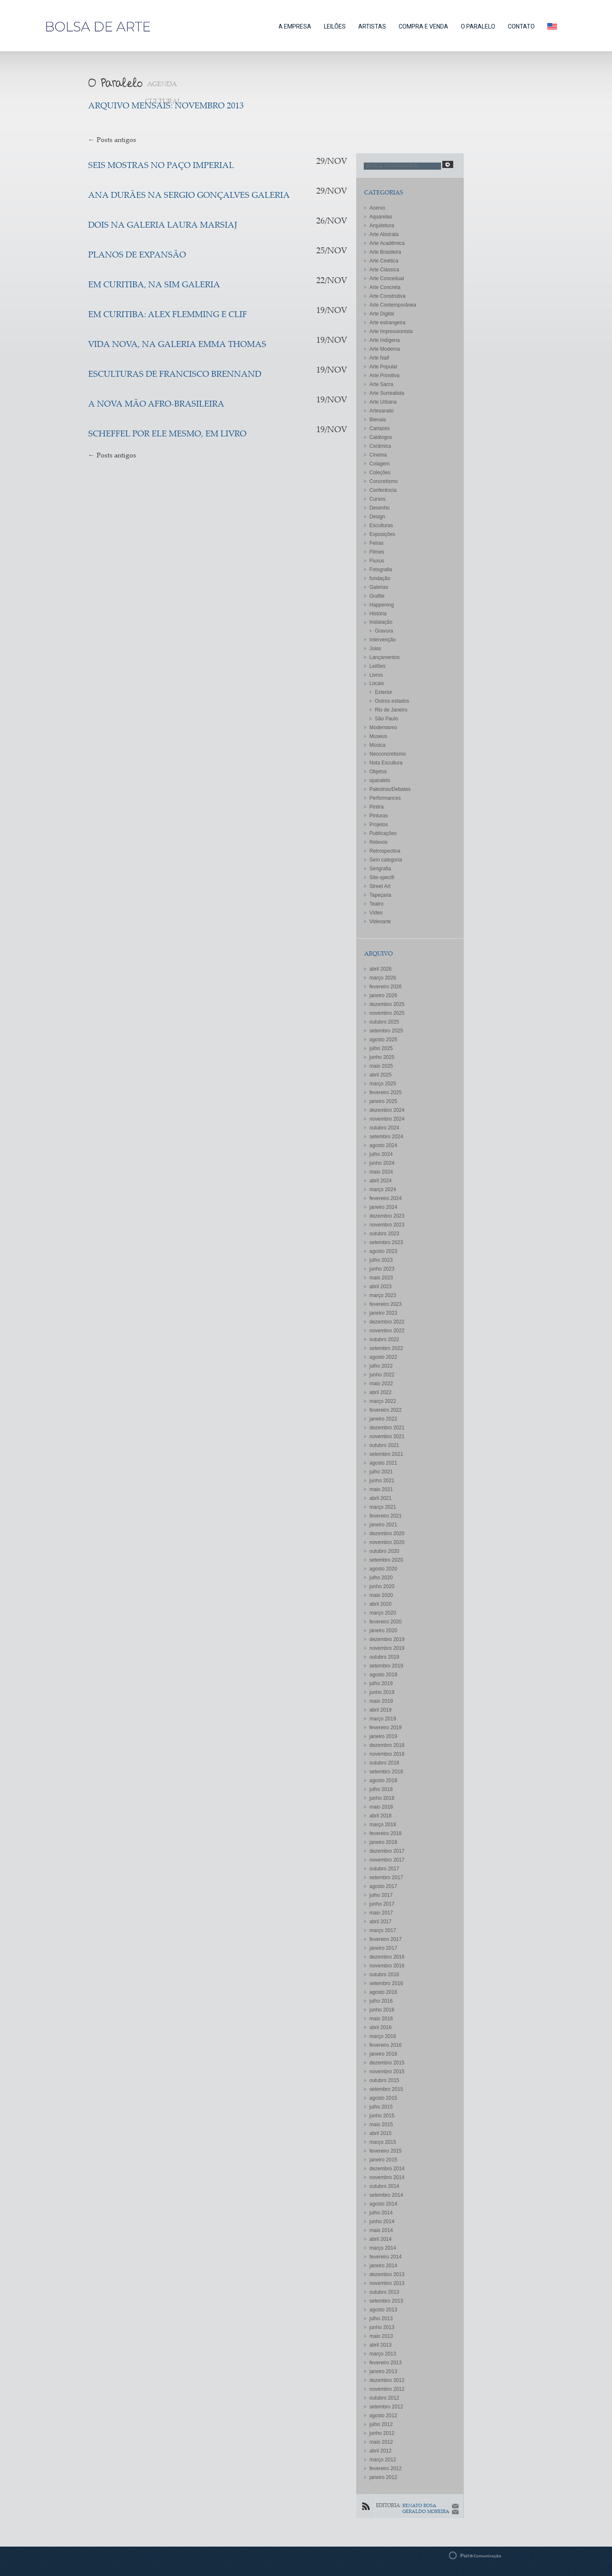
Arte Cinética (384, 261)
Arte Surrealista (387, 393)
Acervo (377, 208)
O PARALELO (478, 26)
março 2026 (383, 978)
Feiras (376, 543)
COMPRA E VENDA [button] (423, 26)
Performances (385, 798)
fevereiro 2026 (386, 987)
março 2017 (383, 1930)
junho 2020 (382, 1586)
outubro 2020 (384, 1551)
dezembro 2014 (387, 2169)
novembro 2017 (387, 1860)
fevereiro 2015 (386, 2151)
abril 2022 (381, 1392)
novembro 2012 (387, 2389)
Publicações (383, 833)
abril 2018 (381, 1816)
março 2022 (383, 1401)
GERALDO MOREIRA (425, 2512)
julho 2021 (381, 1472)
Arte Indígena (385, 340)
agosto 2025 (383, 1039)
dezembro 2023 (387, 1216)
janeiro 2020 (383, 1630)
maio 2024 (381, 1172)
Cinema (378, 455)
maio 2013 (381, 2336)
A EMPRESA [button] (294, 26)
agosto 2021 (383, 1463)
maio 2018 (381, 1807)
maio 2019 (381, 1701)
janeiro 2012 (383, 2477)
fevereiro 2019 (386, 1727)
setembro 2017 (386, 1877)
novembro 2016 (387, 1966)
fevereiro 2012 (386, 2468)
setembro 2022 (386, 1348)
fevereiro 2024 (386, 1198)
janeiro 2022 (383, 1419)
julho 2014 (381, 2213)
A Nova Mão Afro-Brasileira (156, 404)
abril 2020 (381, 1604)
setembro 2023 (386, 1242)
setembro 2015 (386, 2089)
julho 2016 (381, 2001)
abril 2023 (381, 1286)
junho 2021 (382, 1481)
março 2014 (383, 2248)
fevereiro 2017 (386, 1939)
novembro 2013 (387, 2283)
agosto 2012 (383, 2415)
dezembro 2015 (387, 2063)
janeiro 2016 (383, 2054)
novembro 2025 (387, 1013)
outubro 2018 (384, 1763)
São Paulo (386, 719)
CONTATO (521, 26)
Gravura (384, 631)
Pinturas (379, 816)
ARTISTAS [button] (372, 26)
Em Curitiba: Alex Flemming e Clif (167, 315)
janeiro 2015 (383, 2160)
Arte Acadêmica (387, 243)
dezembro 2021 (387, 1428)
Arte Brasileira (385, 252)
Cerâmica (380, 446)
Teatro (376, 904)
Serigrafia (380, 869)
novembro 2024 (387, 1119)
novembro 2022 (387, 1331)
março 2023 (383, 1295)
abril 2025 (381, 1075)
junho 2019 (382, 1692)
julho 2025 (381, 1048)
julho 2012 (381, 2424)
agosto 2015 (383, 2098)
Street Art (380, 886)
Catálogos (381, 437)
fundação (380, 578)
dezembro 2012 (387, 2380)
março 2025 (383, 1084)
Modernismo (383, 727)
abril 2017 (381, 1922)
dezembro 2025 (387, 1004)
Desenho (380, 508)
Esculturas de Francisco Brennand (174, 374)
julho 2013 (381, 2318)
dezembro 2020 (387, 1533)
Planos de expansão (137, 255)
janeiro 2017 (383, 1948)
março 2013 (383, 2354)
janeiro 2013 (383, 2371)
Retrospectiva (385, 851)
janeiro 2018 (383, 1842)
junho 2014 (382, 2221)
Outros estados (392, 701)
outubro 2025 (384, 1022)
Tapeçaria (380, 895)
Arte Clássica (384, 270)
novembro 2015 (387, 2071)
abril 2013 (381, 2345)
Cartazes (380, 428)
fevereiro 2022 (386, 1410)
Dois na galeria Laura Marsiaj (162, 225)
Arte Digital (382, 314)
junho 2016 (382, 2010)
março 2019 (383, 1719)
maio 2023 (381, 1278)
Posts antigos (112, 140)
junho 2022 (382, 1375)
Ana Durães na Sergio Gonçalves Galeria (189, 196)
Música (378, 745)
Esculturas (381, 525)
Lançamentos (385, 657)
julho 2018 (381, 1789)
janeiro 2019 (383, 1736)
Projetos (379, 824)
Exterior (383, 692)
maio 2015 (381, 2124)
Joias (375, 648)
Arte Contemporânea (393, 305)
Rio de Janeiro (391, 710)
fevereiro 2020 (386, 1622)
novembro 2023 (387, 1225)
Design (377, 517)
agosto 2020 (383, 1569)
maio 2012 (381, 2442)
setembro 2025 (386, 1031)
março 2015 (383, 2142)
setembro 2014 (386, 2195)
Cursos (378, 499)
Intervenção (383, 640)
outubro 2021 (384, 1445)
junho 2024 (382, 1163)
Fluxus (377, 561)
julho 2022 (381, 1366)
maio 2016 (381, 2019)
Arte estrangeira (387, 323)
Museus (378, 736)
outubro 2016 (384, 1974)
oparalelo (380, 780)
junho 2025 (382, 1057)
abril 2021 (381, 1498)
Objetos (378, 772)
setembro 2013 (386, 2301)
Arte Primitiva (384, 375)
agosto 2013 (383, 2310)
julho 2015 (381, 2107)
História (378, 614)
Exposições (382, 534)
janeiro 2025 (383, 1101)
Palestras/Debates (390, 789)
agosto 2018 (383, 1780)
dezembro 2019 (387, 1639)
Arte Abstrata (384, 234)
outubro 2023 (384, 1234)
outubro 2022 (384, 1339)
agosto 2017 (383, 1886)
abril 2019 (381, 1710)
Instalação (381, 622)
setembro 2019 (386, 1666)
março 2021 (383, 1507)
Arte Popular (384, 367)
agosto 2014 (383, 2204)
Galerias (379, 587)
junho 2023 (382, 1269)
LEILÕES (335, 26)
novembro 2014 (387, 2177)
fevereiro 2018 (386, 1833)
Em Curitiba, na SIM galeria (154, 285)
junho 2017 (382, 1904)
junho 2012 (382, 2433)
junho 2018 (382, 1798)
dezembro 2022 (387, 1322)
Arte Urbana (383, 402)
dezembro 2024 (387, 1110)
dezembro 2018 (387, 1745)
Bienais (378, 420)
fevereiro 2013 (386, 2363)
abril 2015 (381, 2133)
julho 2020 (381, 1578)
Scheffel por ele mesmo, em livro (167, 434)
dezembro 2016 (387, 1957)
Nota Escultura (386, 763)
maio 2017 (381, 1913)
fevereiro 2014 (386, 2257)
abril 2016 (381, 2027)
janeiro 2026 (383, 995)
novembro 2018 (387, 1754)
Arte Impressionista (391, 331)
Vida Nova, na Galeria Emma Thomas (177, 345)
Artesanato (382, 411)
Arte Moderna (385, 349)
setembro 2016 (386, 1983)
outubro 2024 (384, 1128)
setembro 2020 (386, 1560)
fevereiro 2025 (386, 1092)
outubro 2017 (384, 1869)
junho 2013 (382, 2327)
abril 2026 (381, 969)
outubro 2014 (384, 2186)
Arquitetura (382, 225)
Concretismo (384, 481)
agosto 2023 (383, 1251)
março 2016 (383, 2036)
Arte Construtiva (388, 296)
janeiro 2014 (383, 2266)
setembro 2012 (386, 2407)
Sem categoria (386, 860)
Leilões (378, 666)
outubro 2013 (384, 2292)
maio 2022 (381, 1383)
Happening (382, 605)
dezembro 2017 (387, 1851)
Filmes (377, 552)
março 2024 (383, 1189)
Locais (377, 683)
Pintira (377, 807)
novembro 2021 (387, 1436)
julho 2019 (381, 1683)
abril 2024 (381, 1181)
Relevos (379, 842)
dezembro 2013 (387, 2274)
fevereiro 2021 (386, 1516)
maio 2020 (381, 1595)
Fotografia (381, 569)
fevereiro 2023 (386, 1304)
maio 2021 (381, 1489)
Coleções (380, 472)
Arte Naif (379, 358)
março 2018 (383, 1825)
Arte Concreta (385, 287)
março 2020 (383, 1613)
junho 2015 (382, 2116)
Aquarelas (381, 217)
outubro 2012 (384, 2398)
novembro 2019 (387, 1648)
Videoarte (380, 921)
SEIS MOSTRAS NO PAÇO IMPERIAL (161, 166)
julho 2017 (381, 1895)
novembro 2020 (387, 1542)
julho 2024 (381, 1154)
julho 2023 (381, 1260)
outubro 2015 (384, 2080)
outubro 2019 (384, 1657)
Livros (376, 675)
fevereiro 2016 (386, 2045)
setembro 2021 (386, 1454)
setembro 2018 (386, 1772)
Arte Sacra (382, 384)
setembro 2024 (386, 1137)
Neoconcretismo (388, 754)
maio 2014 (381, 2230)
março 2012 (383, 2460)
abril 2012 (381, 2451)
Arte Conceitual (387, 278)
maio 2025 (381, 1066)
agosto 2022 (383, 1357)
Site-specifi (382, 877)
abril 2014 (381, 2239)
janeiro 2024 (383, 1207)
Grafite (377, 596)
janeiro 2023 (383, 1313)
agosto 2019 (383, 1675)
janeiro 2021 (383, 1525)
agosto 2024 (383, 1145)
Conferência (383, 490)
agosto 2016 (383, 1992)
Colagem (380, 464)
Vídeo (376, 913)
